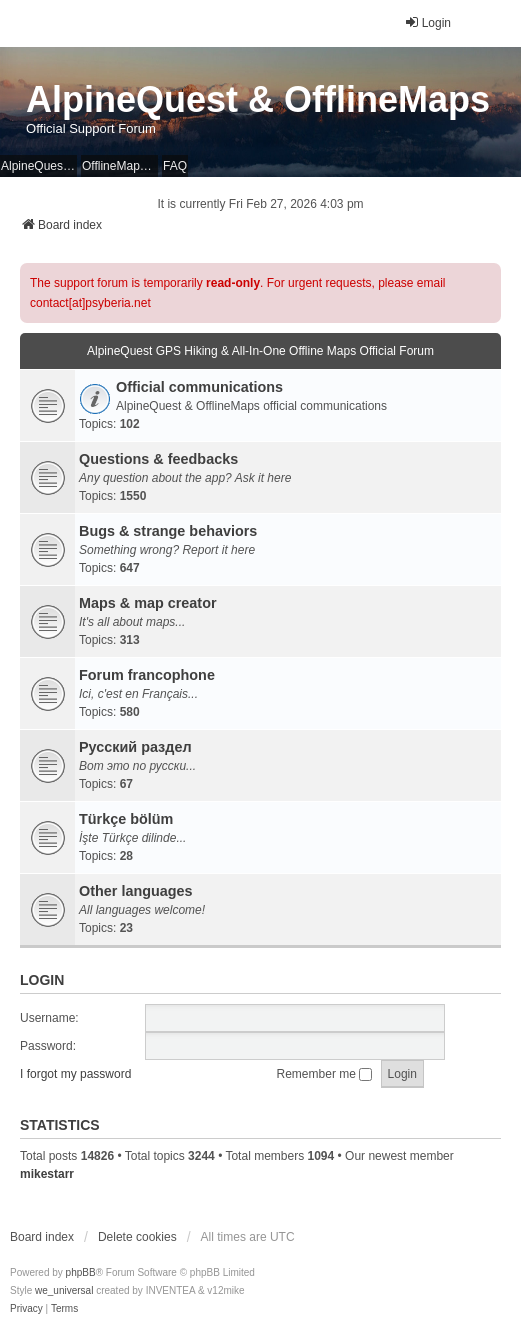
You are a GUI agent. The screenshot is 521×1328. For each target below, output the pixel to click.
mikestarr (47, 1174)
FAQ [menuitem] (175, 166)
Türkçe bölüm (126, 819)
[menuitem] (26, 1309)
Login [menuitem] (427, 22)
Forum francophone (147, 675)
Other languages (136, 891)
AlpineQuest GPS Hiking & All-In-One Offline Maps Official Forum (260, 351)
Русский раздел (135, 747)
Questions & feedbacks (158, 459)
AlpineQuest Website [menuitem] (39, 166)
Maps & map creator (148, 603)
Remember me (325, 1074)
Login (42, 980)
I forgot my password (75, 1074)
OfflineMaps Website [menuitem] (120, 166)
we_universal (64, 1290)
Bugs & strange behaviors (168, 531)
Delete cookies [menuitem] (137, 1237)
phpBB (81, 1272)
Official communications (199, 387)
